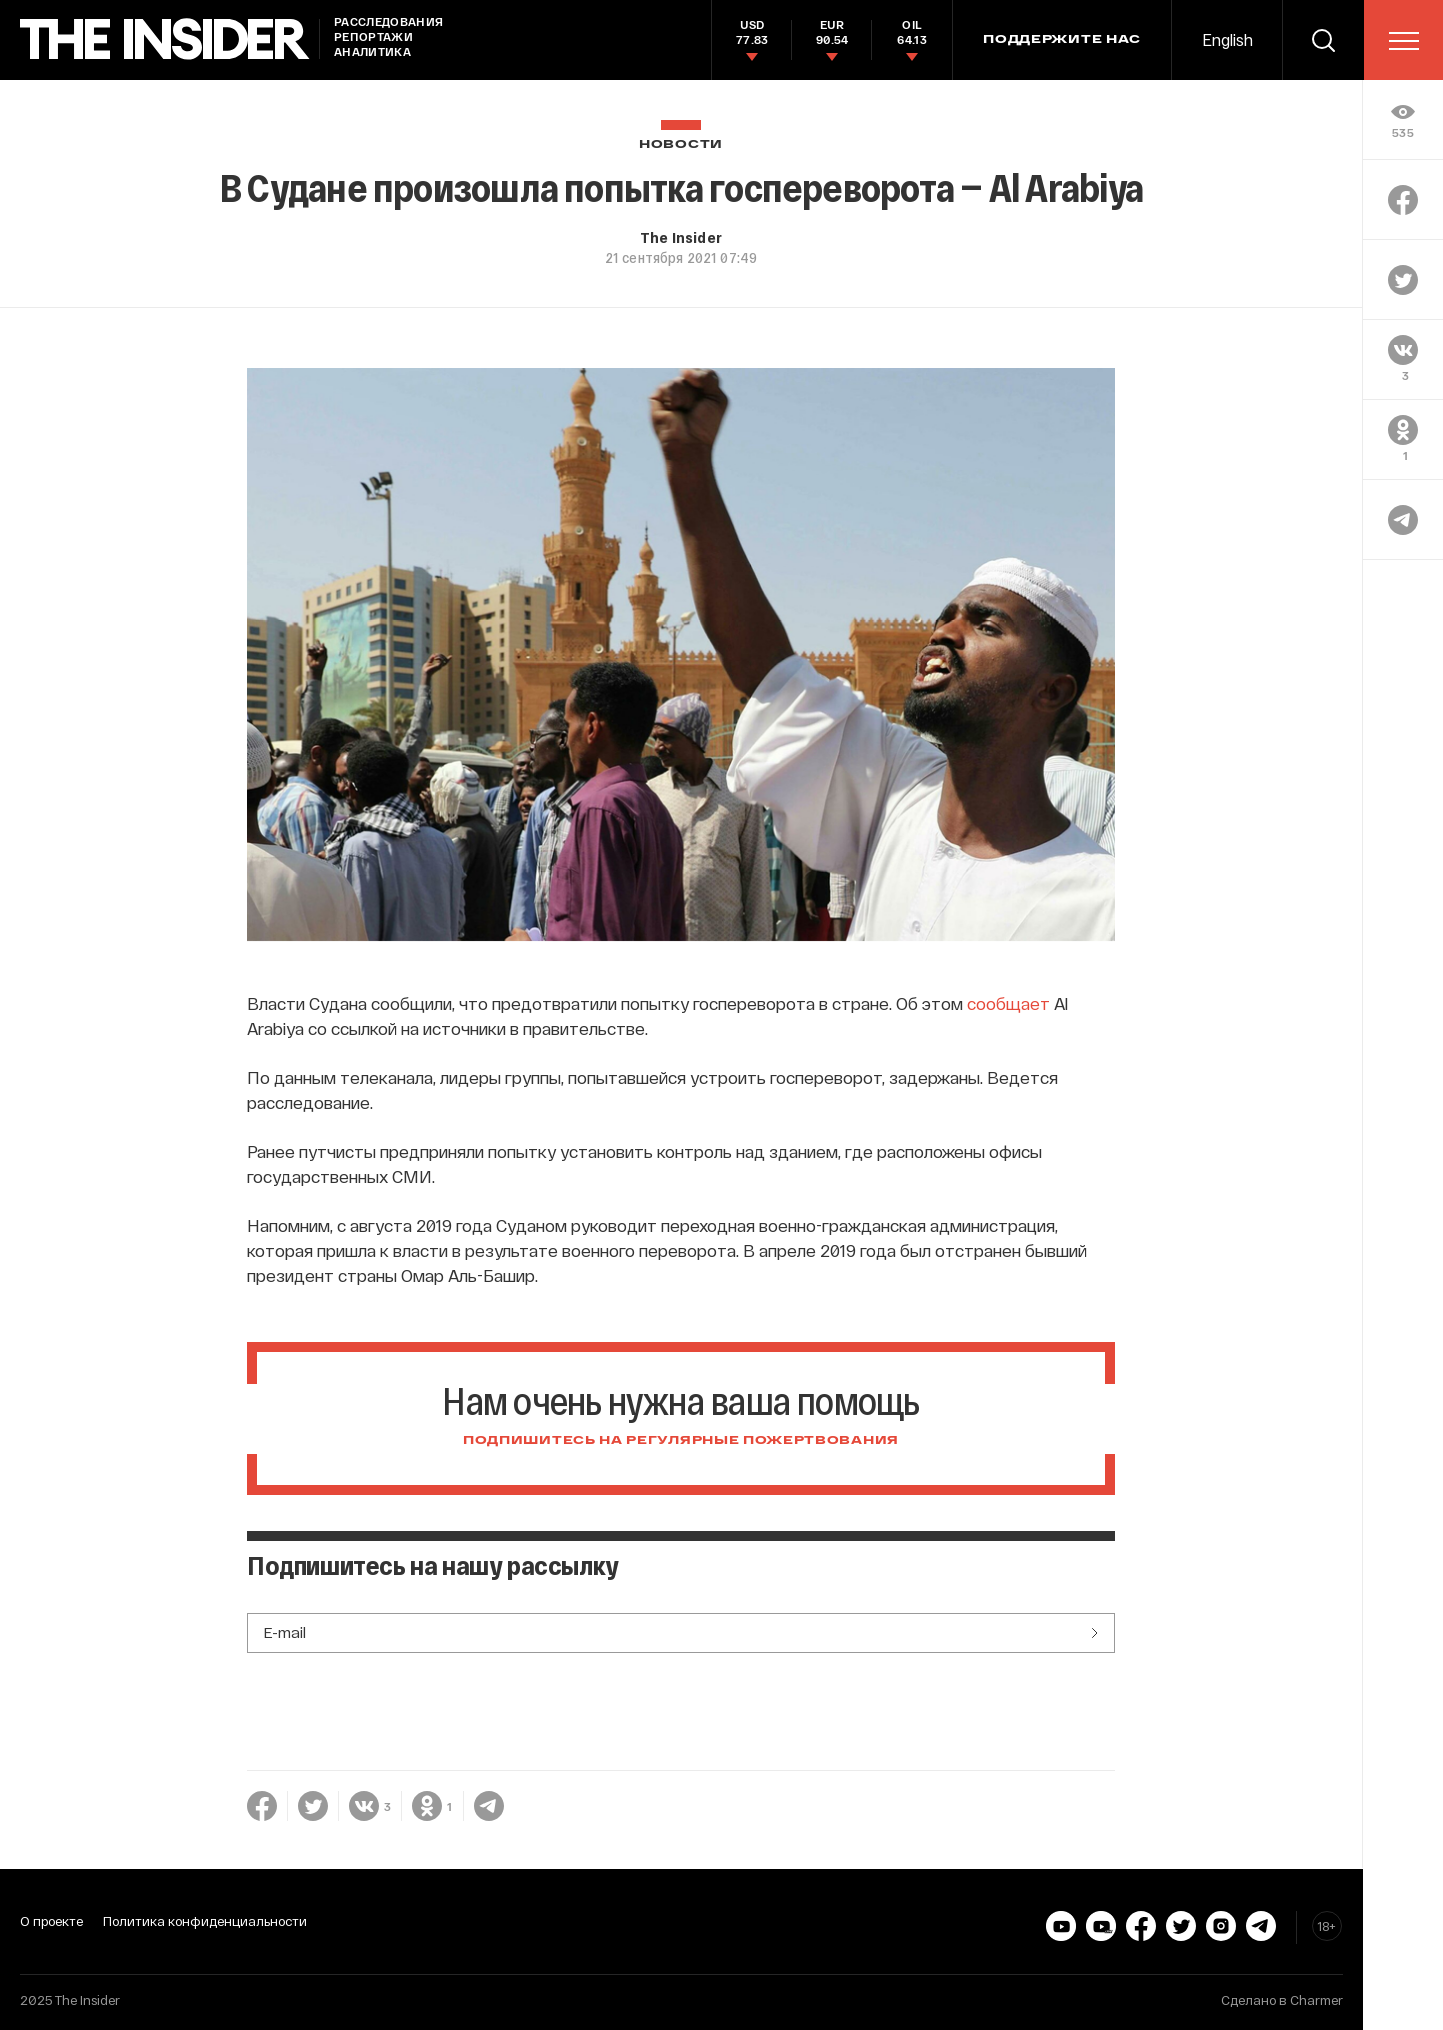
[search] (1323, 40)
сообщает (1008, 1003)
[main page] (165, 39)
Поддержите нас (1062, 40)
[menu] (1404, 41)
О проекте (51, 1921)
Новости (681, 144)
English (1227, 39)
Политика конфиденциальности (205, 1921)
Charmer (1316, 2000)
